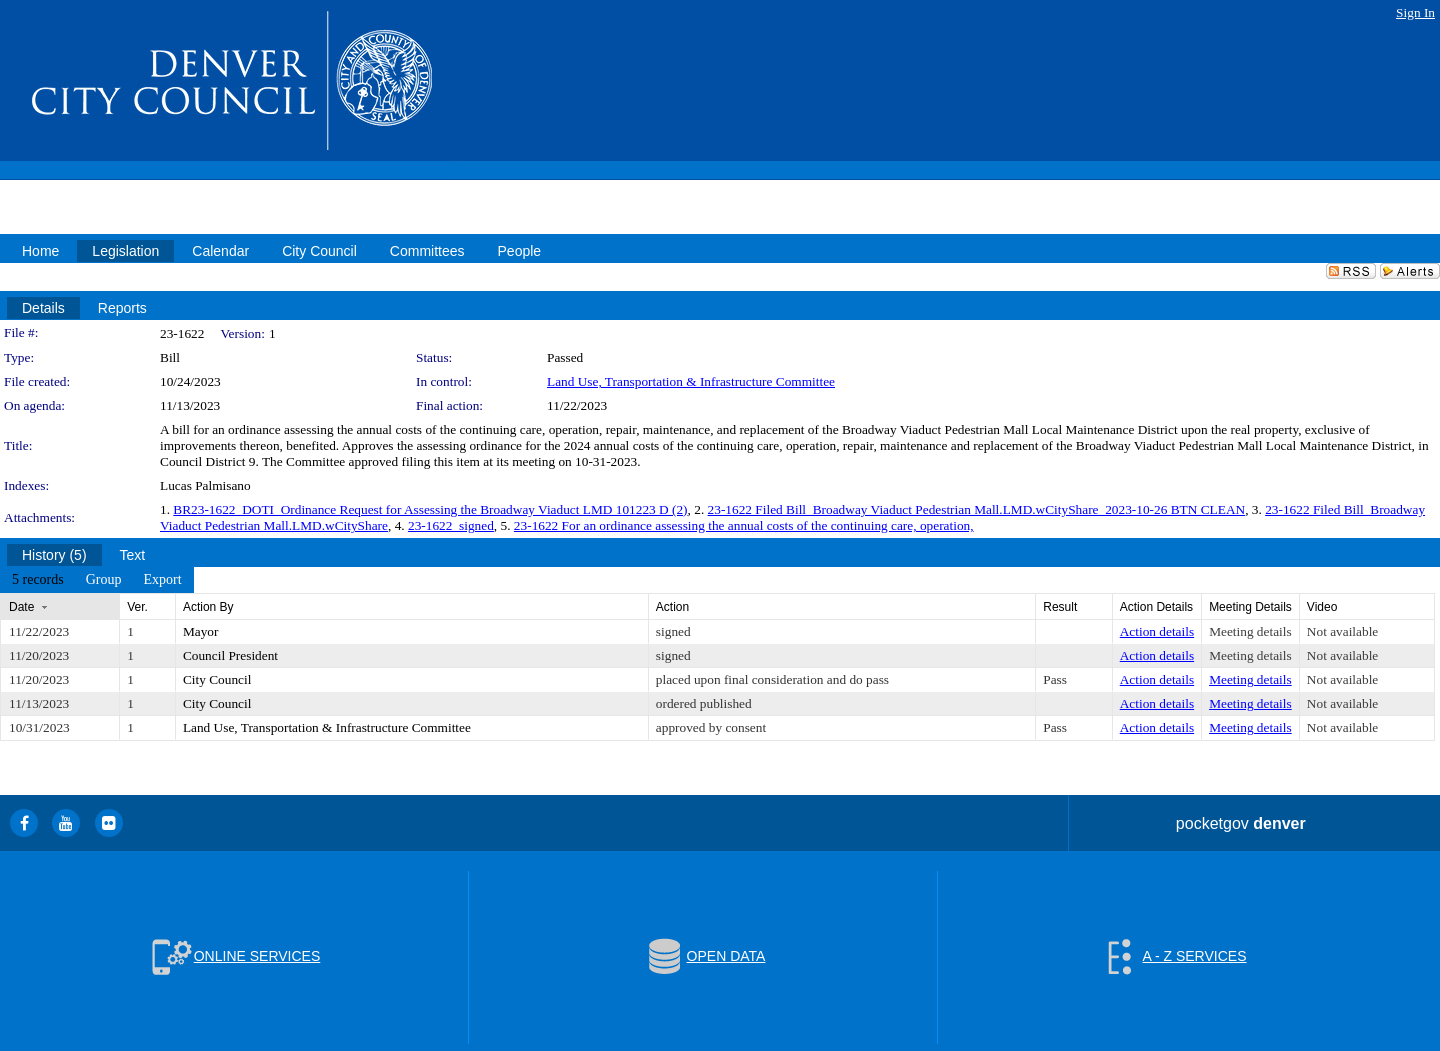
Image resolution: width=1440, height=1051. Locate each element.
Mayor (201, 631)
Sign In (1415, 12)
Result (1060, 607)
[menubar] (97, 580)
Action (672, 607)
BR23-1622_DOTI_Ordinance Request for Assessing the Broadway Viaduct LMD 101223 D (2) (430, 509)
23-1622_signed (451, 525)
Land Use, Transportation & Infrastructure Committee (691, 381)
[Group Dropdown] (104, 580)
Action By (208, 607)
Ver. (137, 607)
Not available (1342, 631)
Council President (230, 655)
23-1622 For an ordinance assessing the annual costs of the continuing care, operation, (744, 525)
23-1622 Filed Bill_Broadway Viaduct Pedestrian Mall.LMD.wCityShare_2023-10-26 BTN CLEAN (977, 509)
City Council (217, 679)
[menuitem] (38, 580)
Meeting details (1250, 631)
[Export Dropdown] (162, 580)
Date (21, 607)
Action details (1157, 631)
